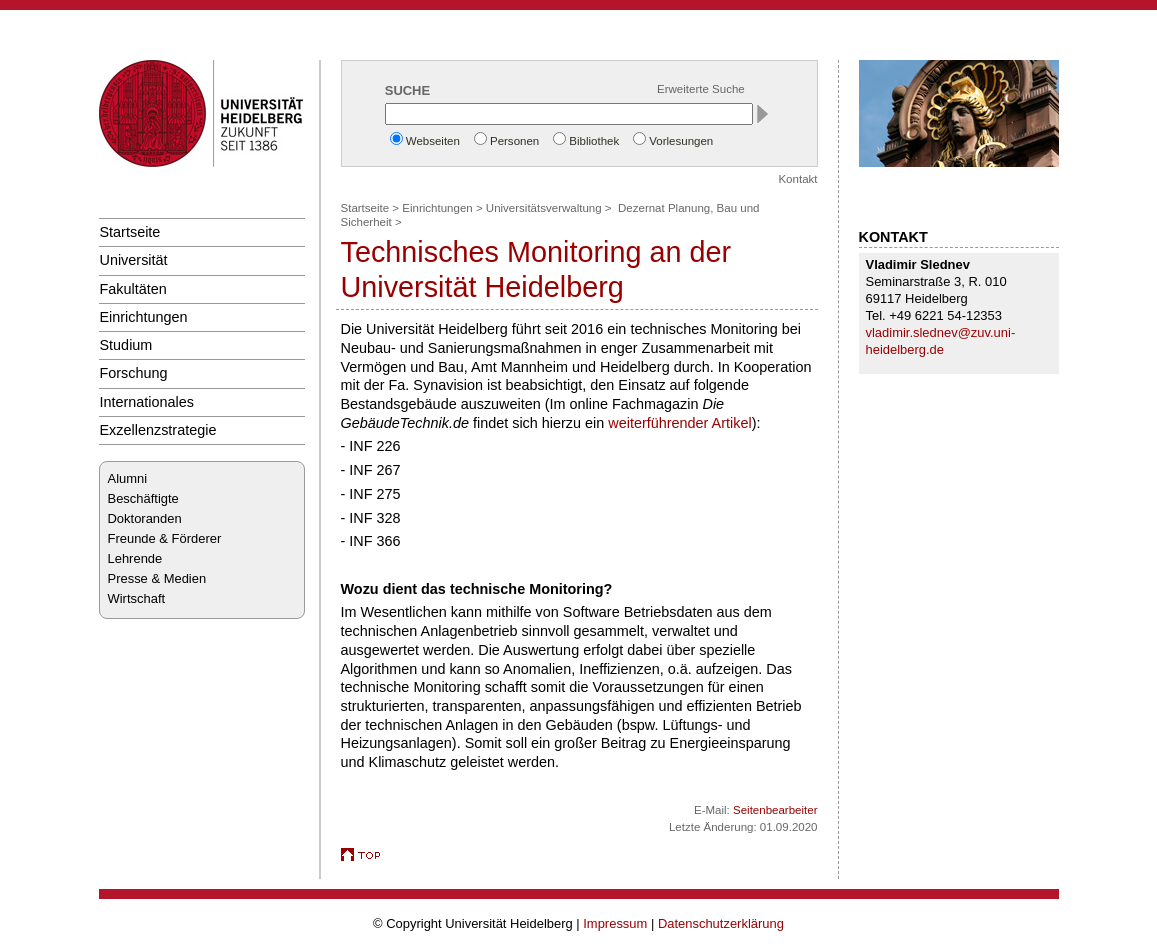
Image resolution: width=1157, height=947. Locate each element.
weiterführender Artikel (679, 423)
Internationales (147, 402)
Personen (514, 141)
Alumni (128, 478)
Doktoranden (145, 518)
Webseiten (433, 141)
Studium (126, 345)
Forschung (134, 373)
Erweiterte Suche (701, 89)
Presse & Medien (157, 578)
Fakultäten (133, 289)
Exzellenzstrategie (158, 430)
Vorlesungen (681, 141)
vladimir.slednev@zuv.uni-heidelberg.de (941, 341)
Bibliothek (594, 141)
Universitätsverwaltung (544, 208)
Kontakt (797, 179)
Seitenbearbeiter (775, 810)
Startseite (130, 232)
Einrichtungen (144, 317)
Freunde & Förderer (165, 538)
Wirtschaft (137, 598)
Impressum (615, 923)
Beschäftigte (143, 498)
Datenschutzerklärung (721, 923)
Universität (134, 260)
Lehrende (135, 558)
